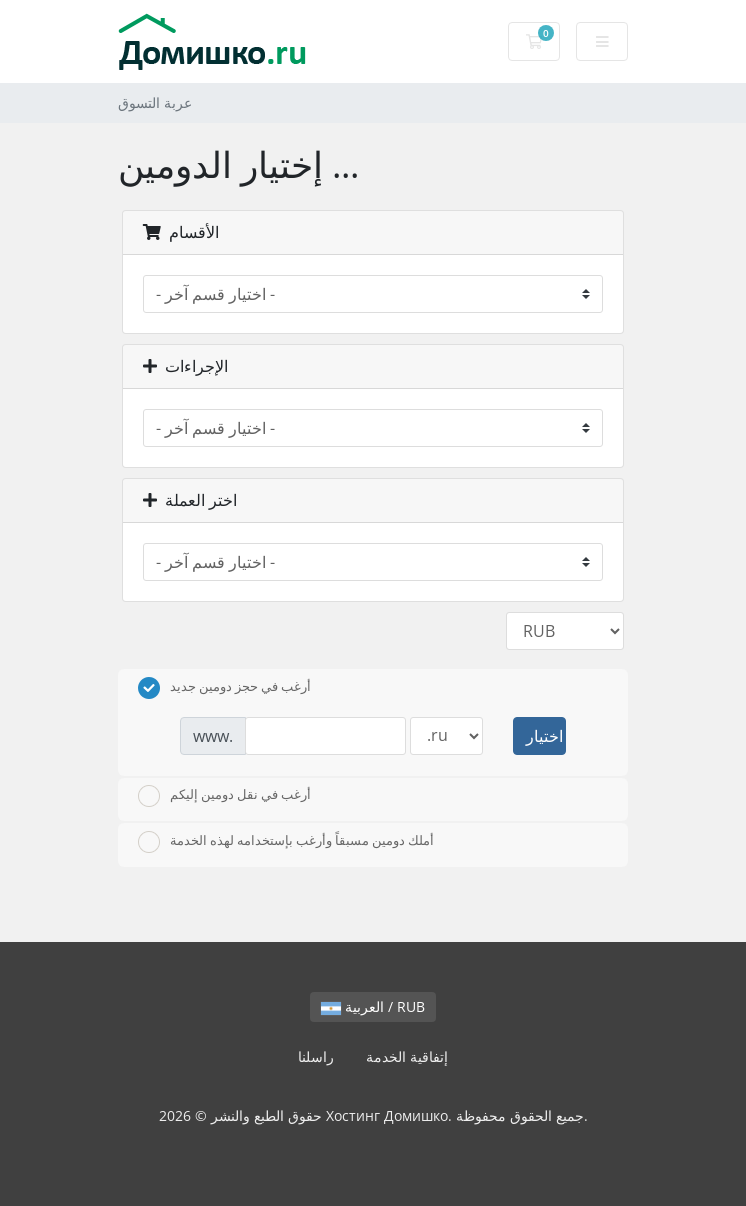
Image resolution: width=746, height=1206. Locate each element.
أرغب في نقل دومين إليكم (224, 796)
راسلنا (316, 1056)
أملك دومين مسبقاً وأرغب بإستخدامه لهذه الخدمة (286, 842)
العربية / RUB (373, 1006)
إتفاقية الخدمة (407, 1056)
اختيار (544, 736)
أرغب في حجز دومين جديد (224, 688)
